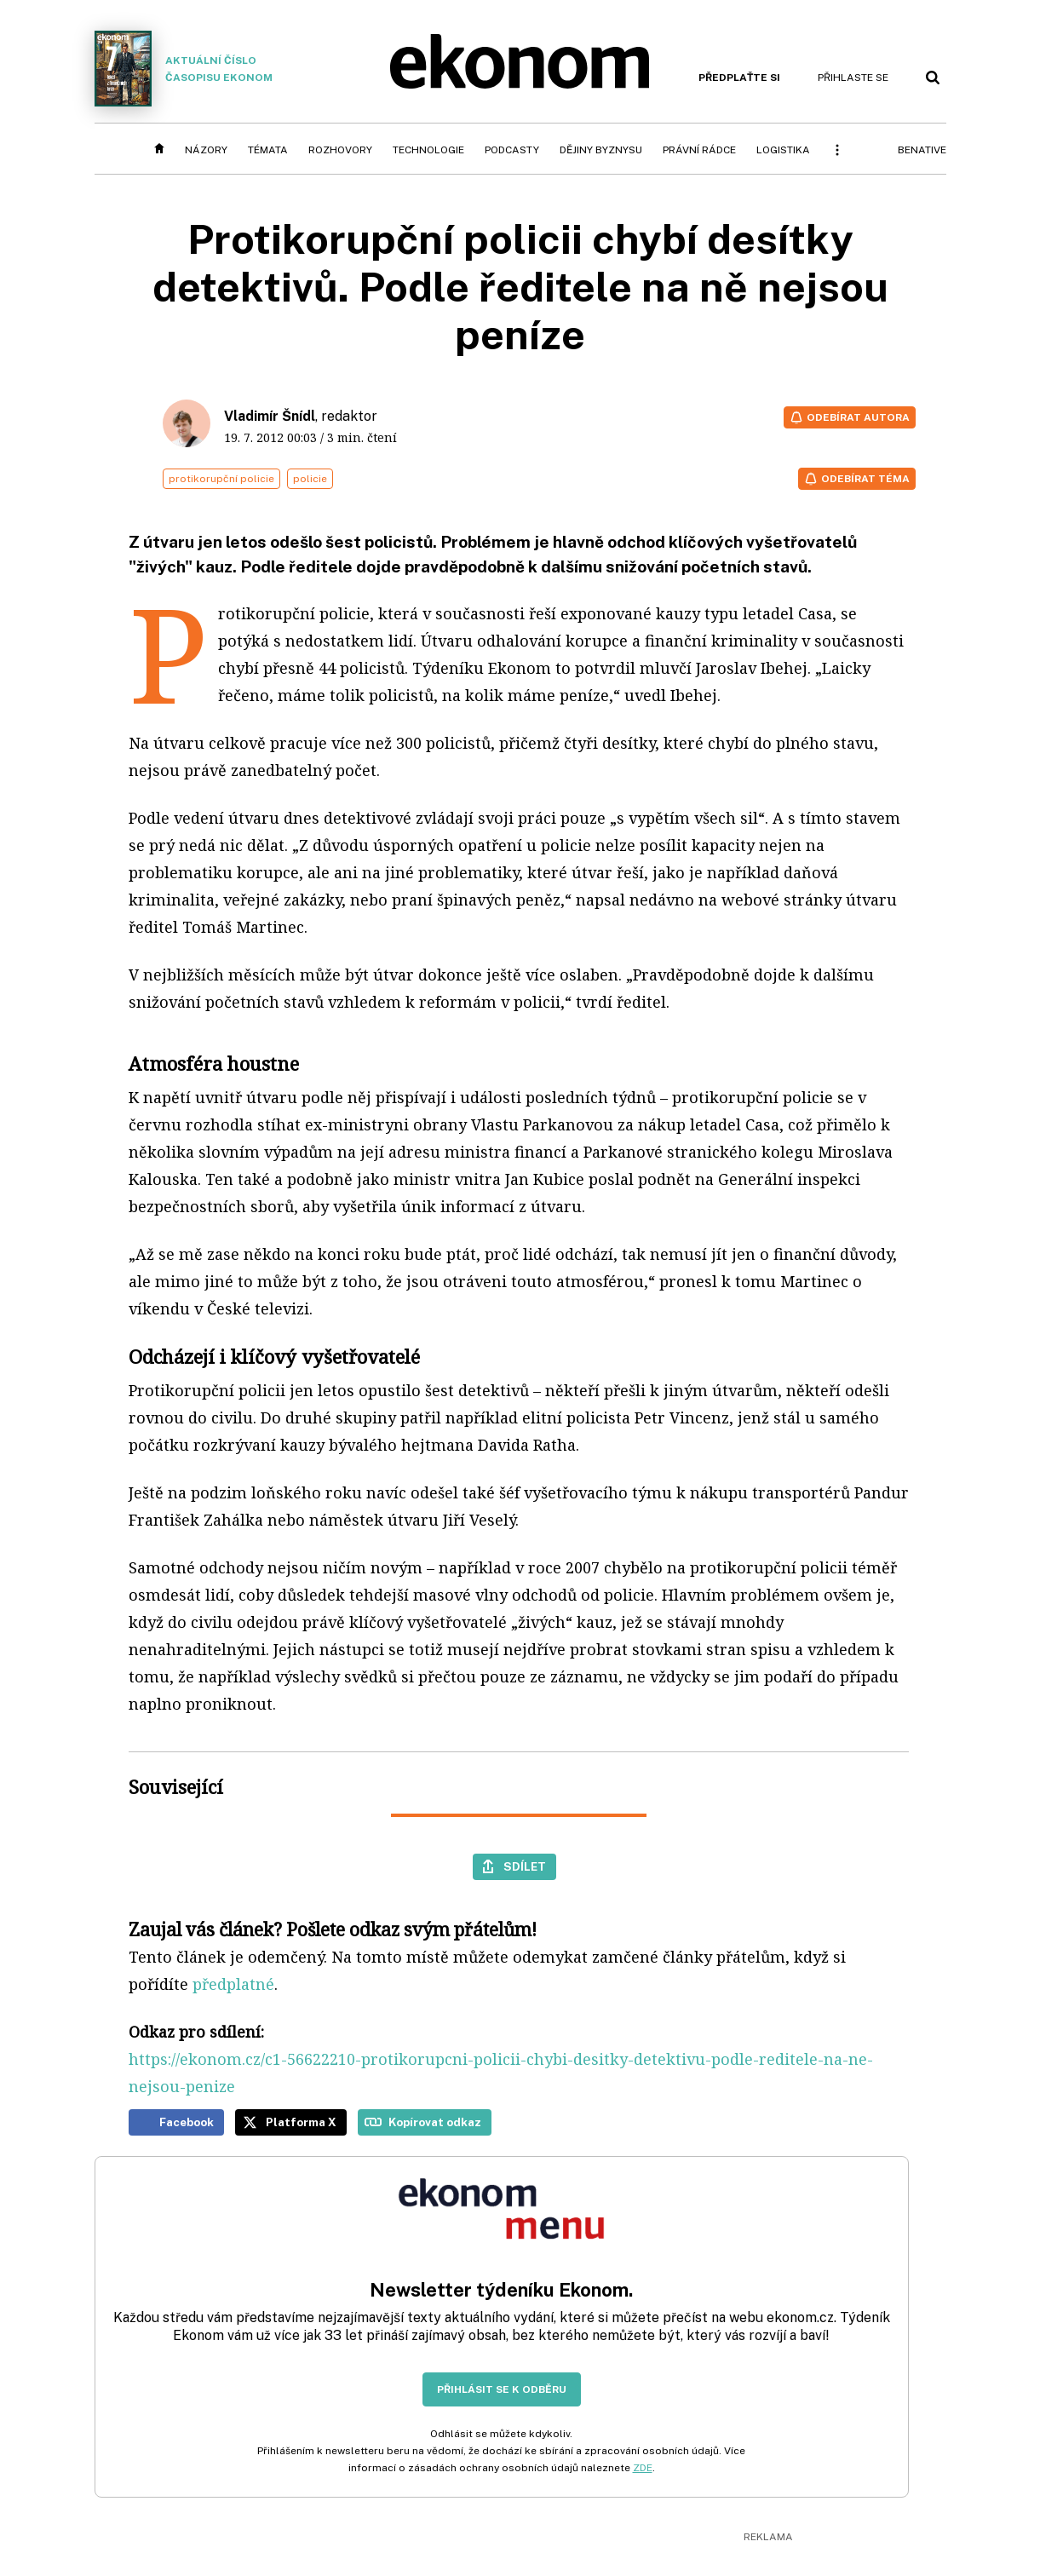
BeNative (922, 150)
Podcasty (512, 150)
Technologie (428, 150)
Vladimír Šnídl (269, 416)
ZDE (642, 2468)
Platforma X (301, 2122)
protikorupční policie (221, 479)
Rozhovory (340, 150)
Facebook (186, 2122)
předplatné (233, 1984)
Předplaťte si (739, 77)
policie (310, 479)
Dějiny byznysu (601, 150)
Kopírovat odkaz (434, 2122)
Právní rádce (699, 150)
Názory (206, 150)
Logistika (783, 150)
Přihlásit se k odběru (501, 2389)
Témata (268, 150)
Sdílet (524, 1866)
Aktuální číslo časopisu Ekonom (184, 68)
